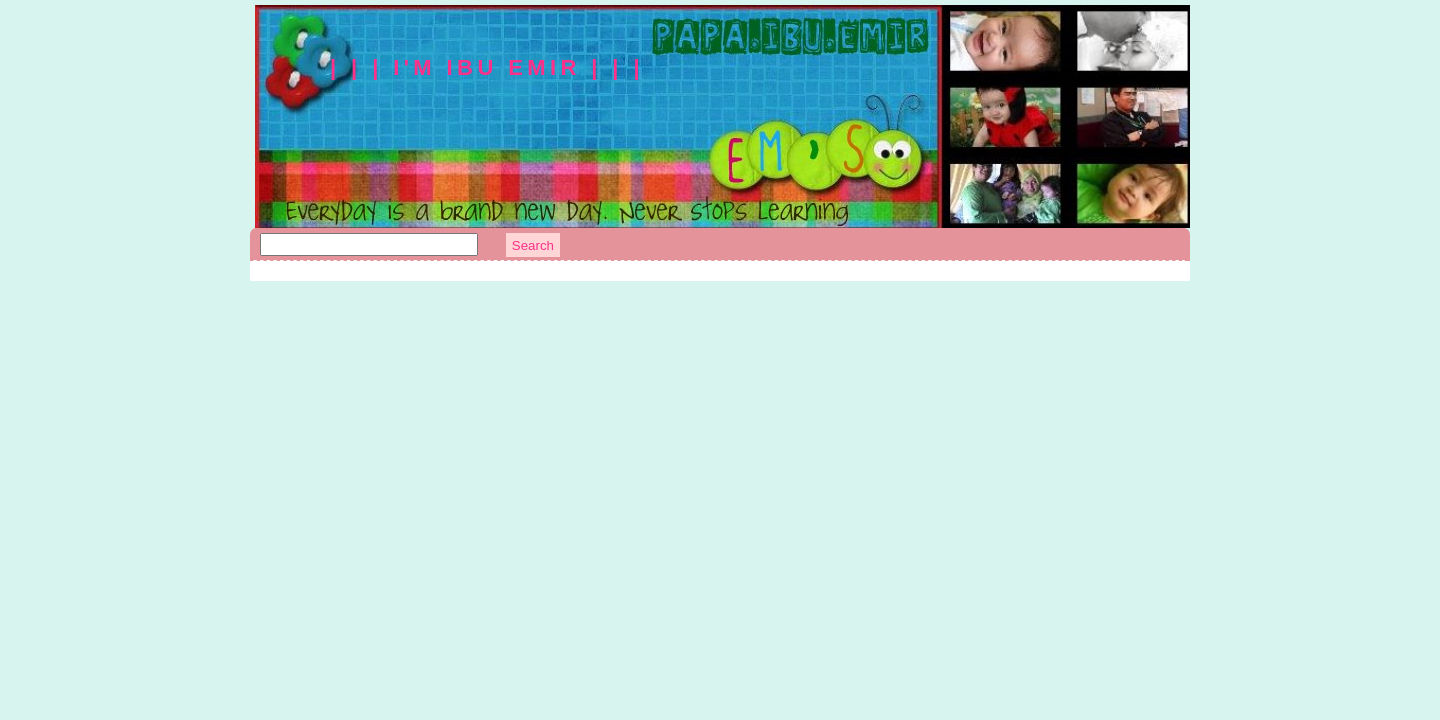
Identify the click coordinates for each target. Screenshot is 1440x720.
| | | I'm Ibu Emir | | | (487, 67)
